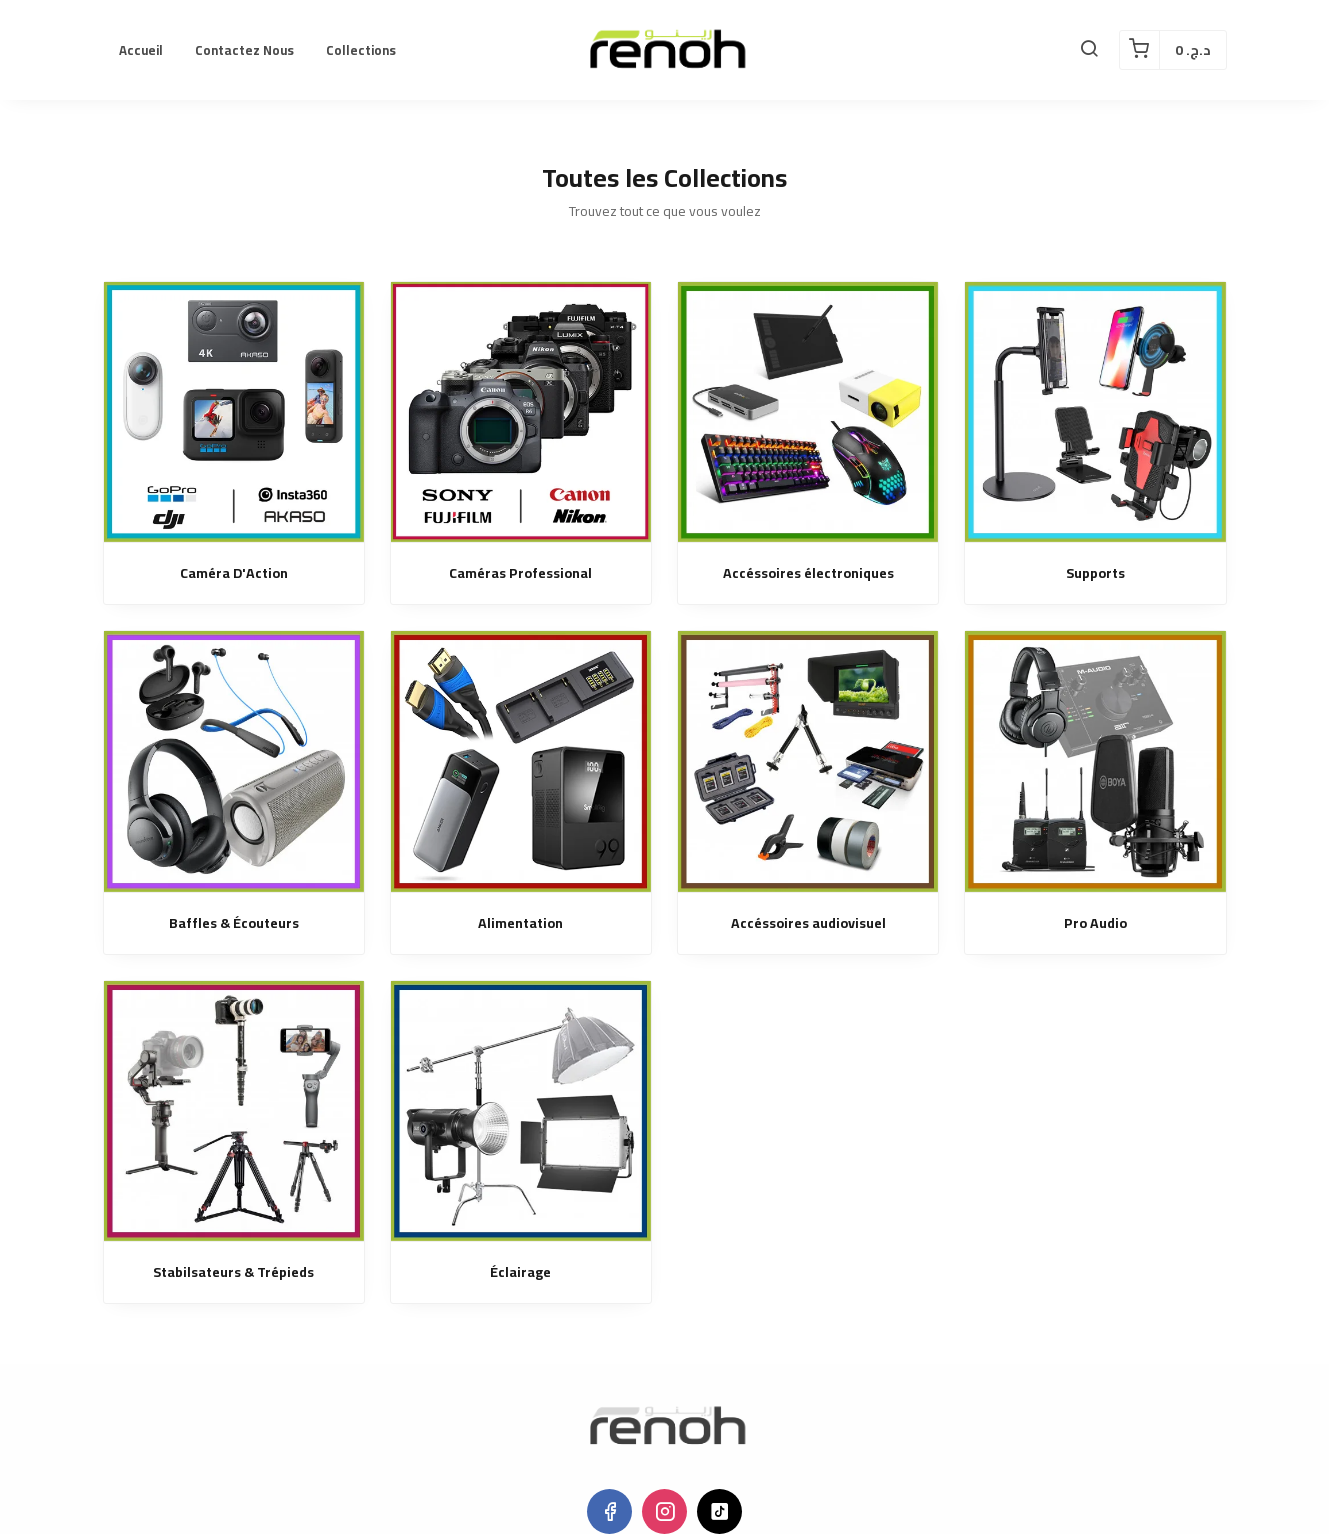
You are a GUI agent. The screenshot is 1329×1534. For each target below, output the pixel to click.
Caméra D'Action (234, 573)
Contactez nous (244, 50)
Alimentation (520, 923)
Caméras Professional (520, 573)
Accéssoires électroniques (808, 573)
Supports (1095, 573)
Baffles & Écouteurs (234, 923)
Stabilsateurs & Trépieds (233, 1272)
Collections (361, 50)
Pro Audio (1095, 923)
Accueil (141, 50)
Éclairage (520, 1272)
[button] (1089, 50)
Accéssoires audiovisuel (808, 923)
